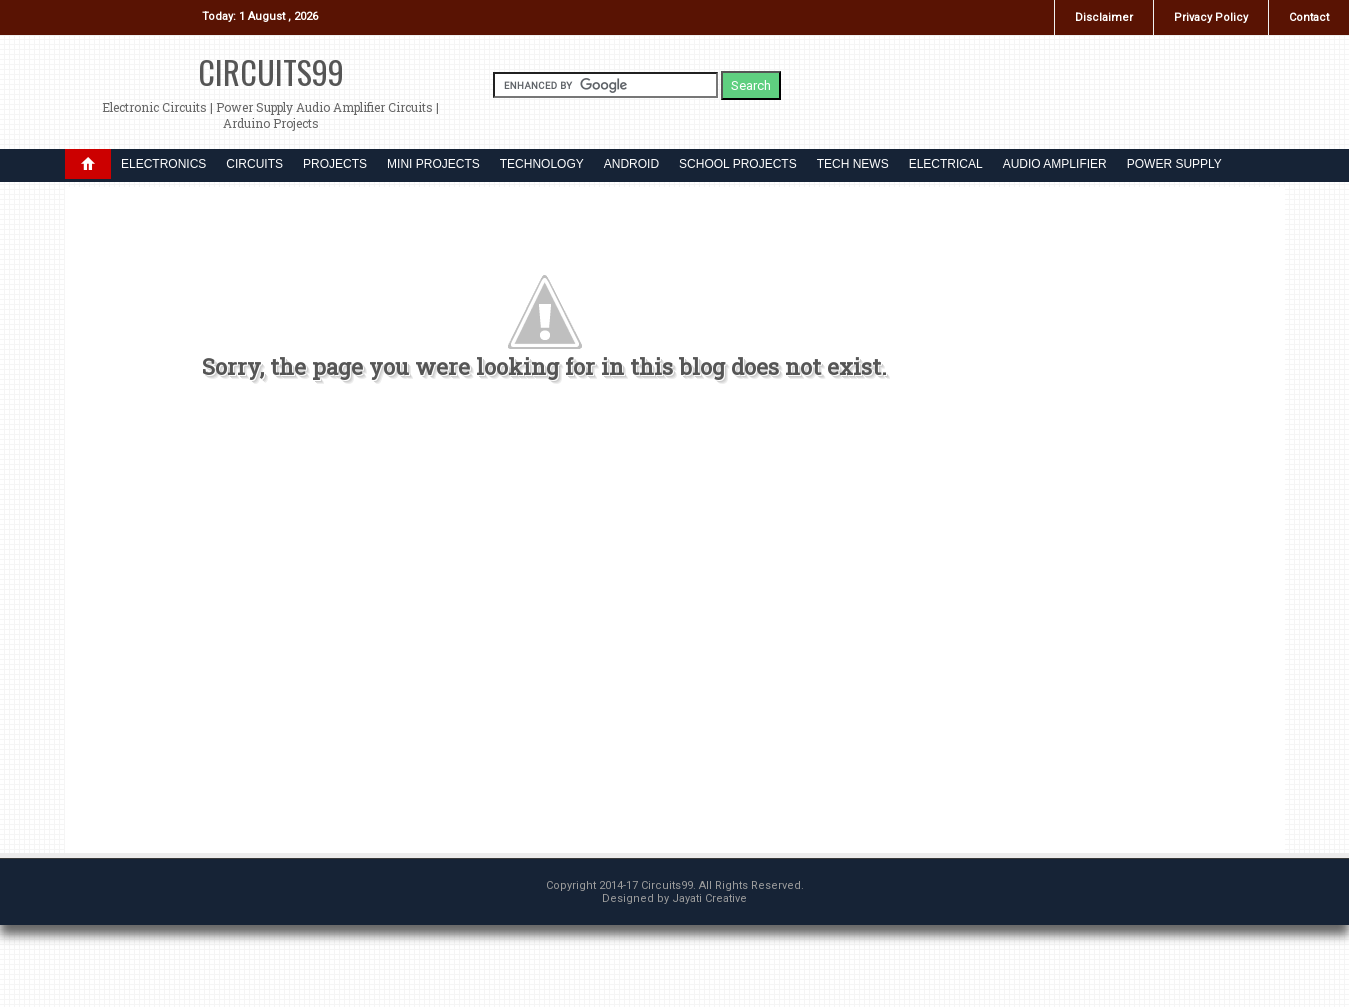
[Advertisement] (545, 626)
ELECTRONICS (163, 164)
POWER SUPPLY (1174, 164)
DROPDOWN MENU (88, 164)
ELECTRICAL (946, 164)
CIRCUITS (254, 164)
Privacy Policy (1211, 17)
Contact (1309, 17)
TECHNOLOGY (542, 164)
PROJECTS (335, 164)
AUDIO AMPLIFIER (1055, 164)
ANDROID (631, 164)
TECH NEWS (853, 164)
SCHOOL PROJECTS (738, 164)
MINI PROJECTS (433, 164)
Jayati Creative (709, 898)
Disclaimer (1104, 17)
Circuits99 (271, 71)
